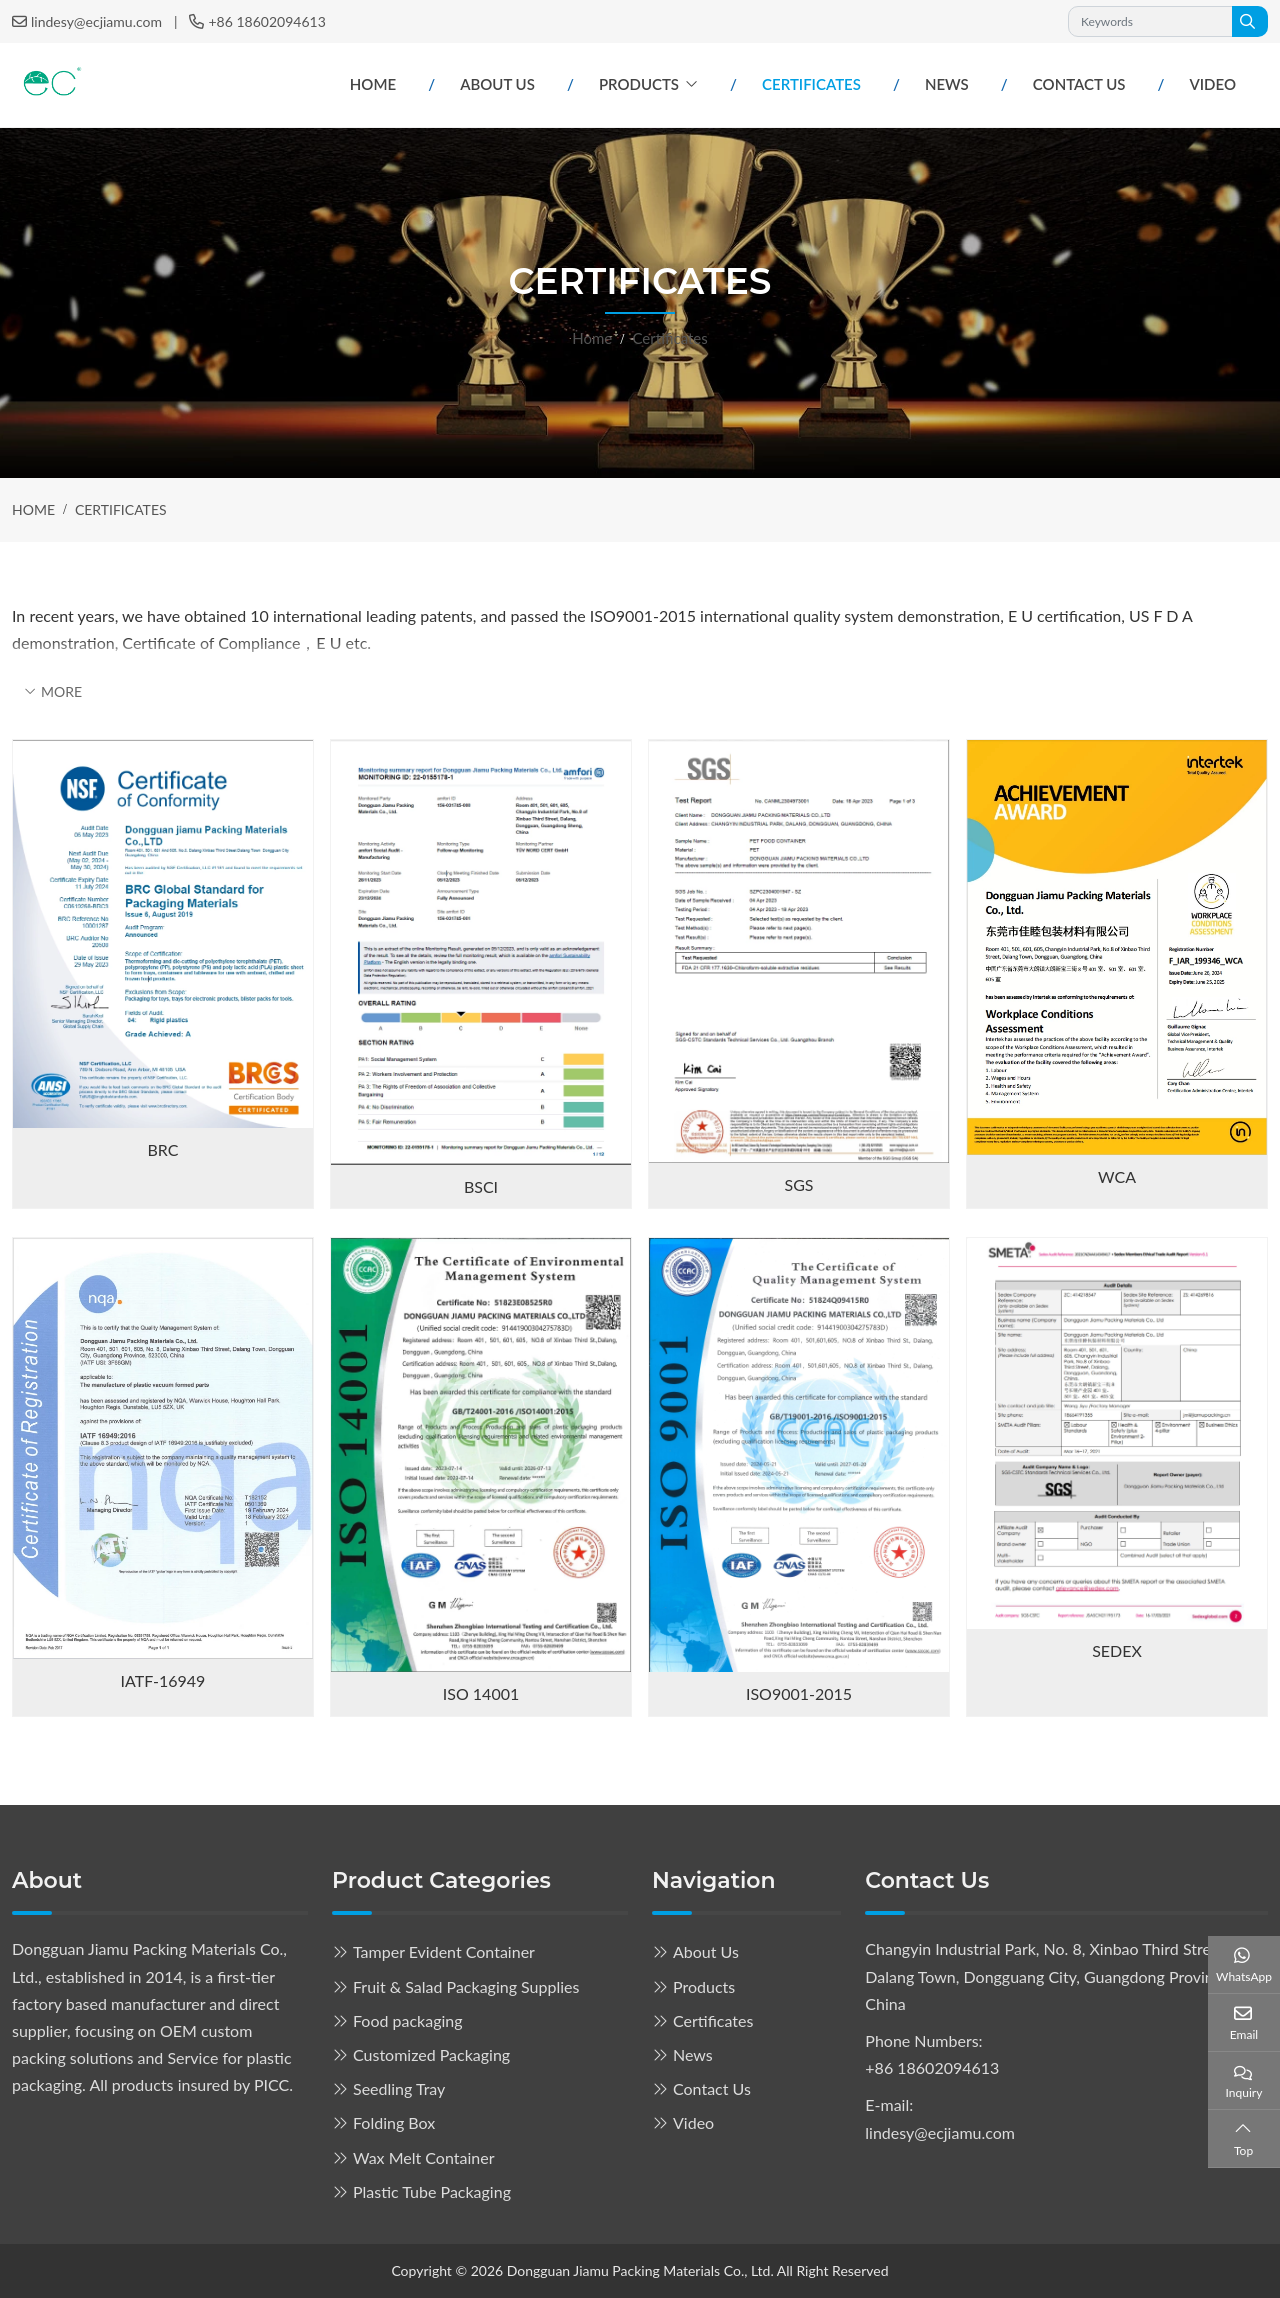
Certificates (811, 84)
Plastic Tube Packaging (432, 2191)
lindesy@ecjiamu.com (96, 21)
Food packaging (408, 2020)
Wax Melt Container (424, 2157)
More (61, 691)
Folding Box (394, 2122)
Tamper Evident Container (444, 1951)
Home (373, 84)
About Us (497, 84)
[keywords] (1150, 21)
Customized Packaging (431, 2054)
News (947, 84)
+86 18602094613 (266, 21)
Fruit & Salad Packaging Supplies (466, 1986)
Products (639, 84)
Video (1212, 84)
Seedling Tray (399, 2088)
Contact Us (1079, 84)
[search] (1250, 21)
